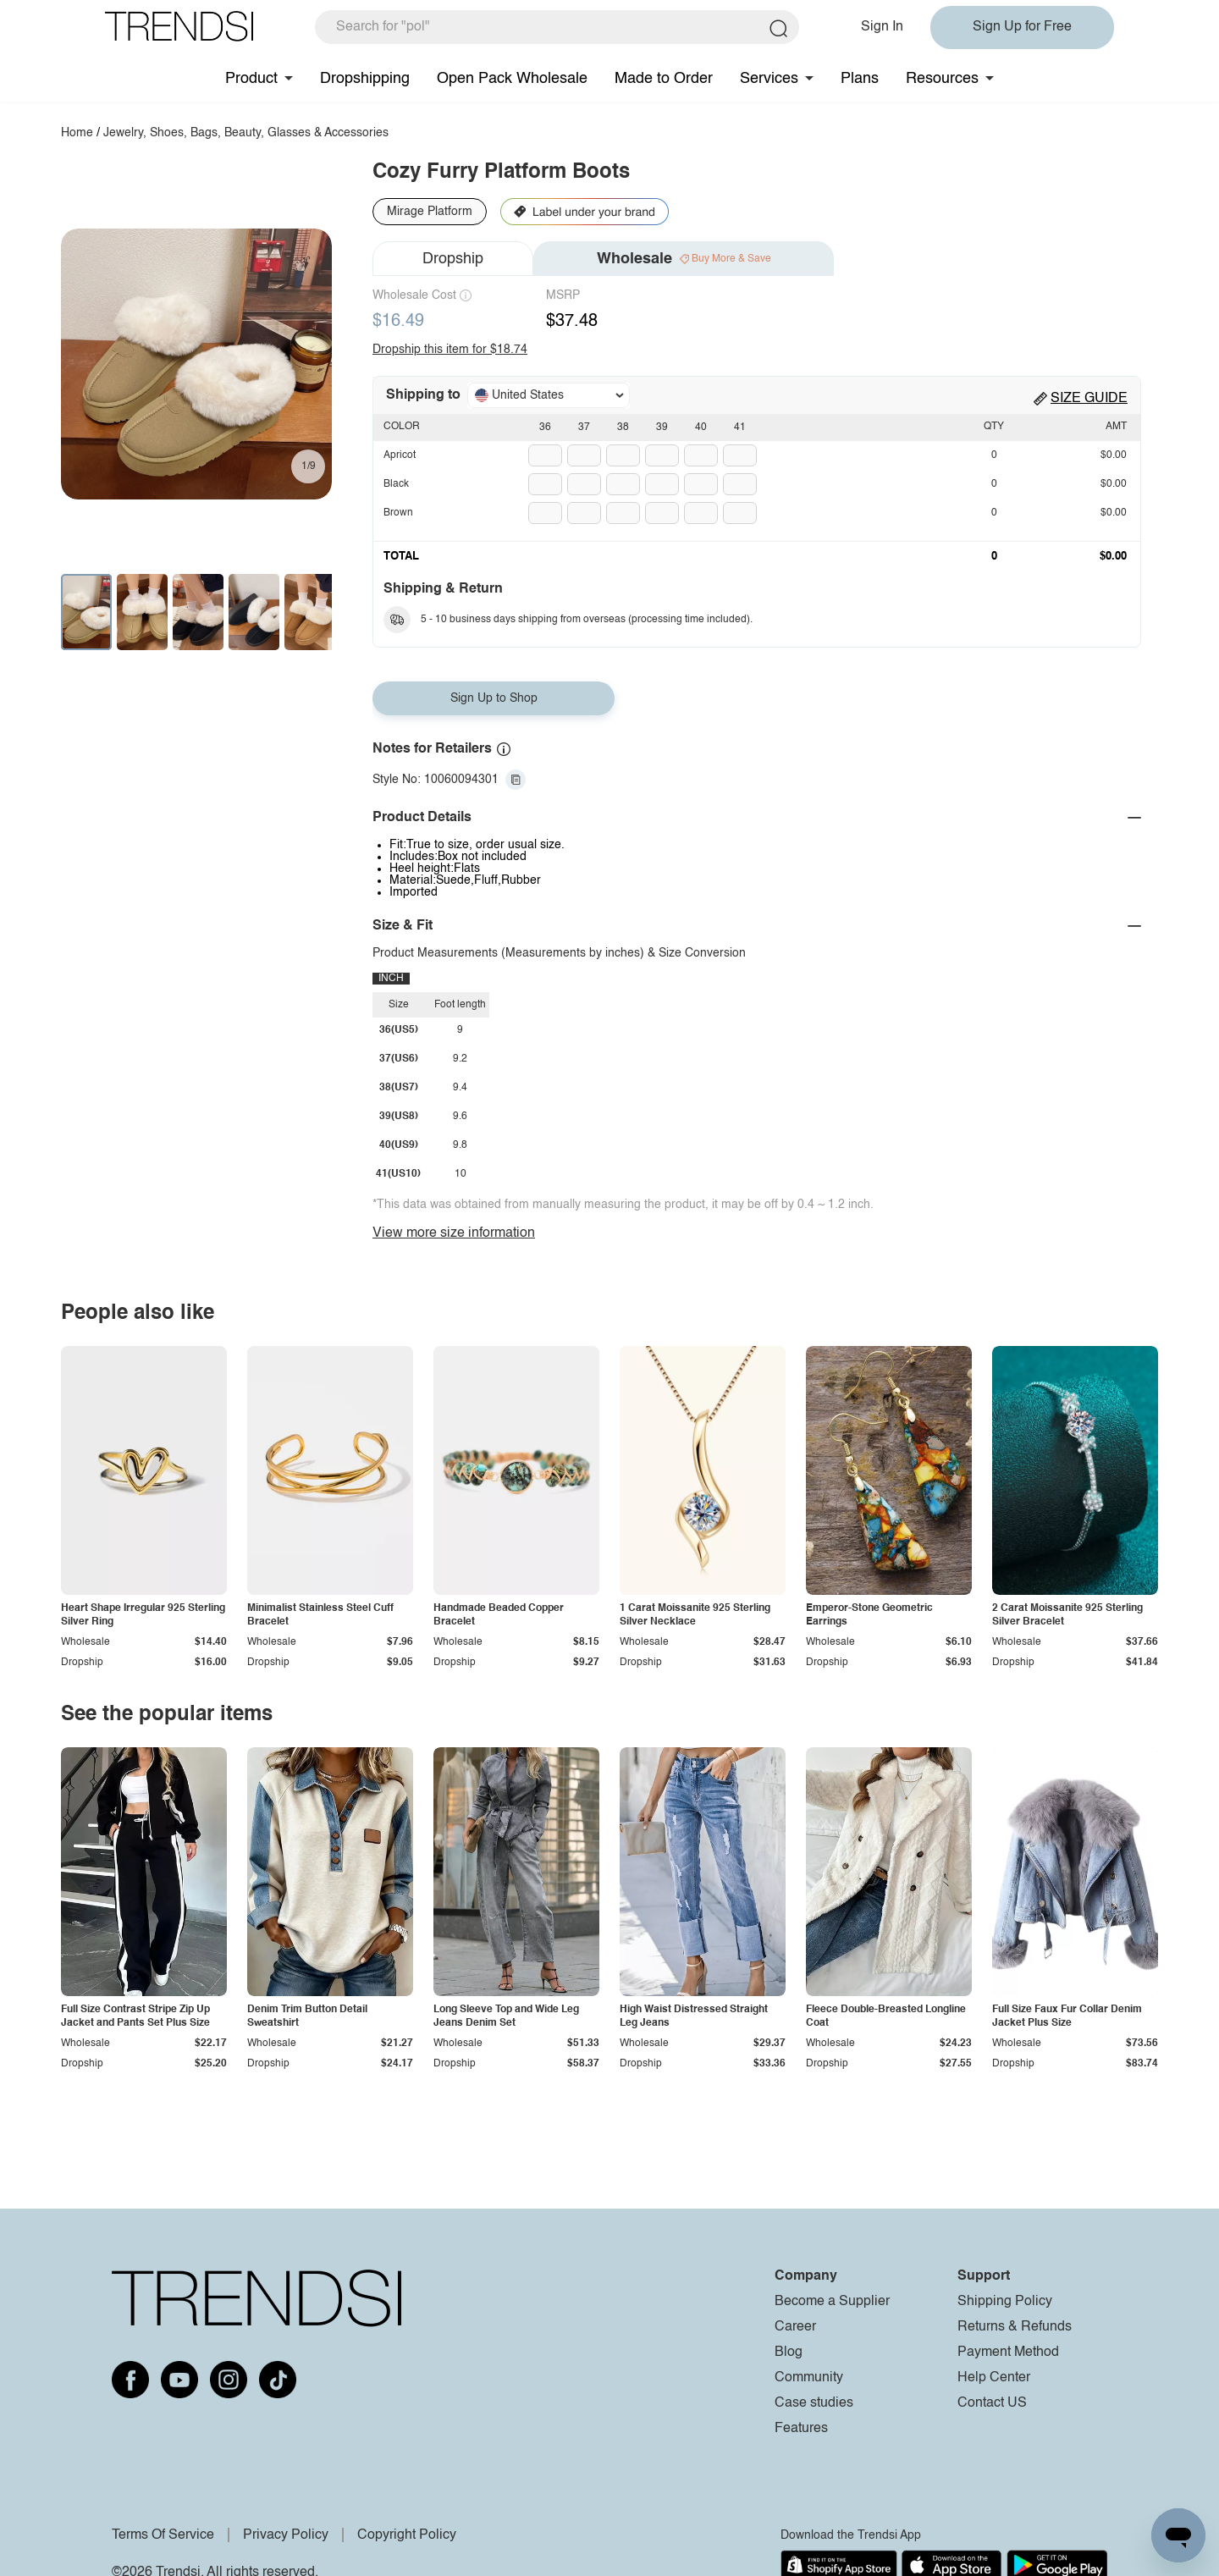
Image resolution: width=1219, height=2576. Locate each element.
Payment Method (1008, 2352)
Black (396, 484)
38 (623, 427)
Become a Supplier (832, 2301)
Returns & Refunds (1014, 2327)
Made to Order (664, 78)
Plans (860, 78)
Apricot (399, 455)
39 (662, 427)
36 (545, 427)
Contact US (992, 2403)
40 (701, 427)
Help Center (993, 2378)
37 (584, 427)
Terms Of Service (163, 2535)
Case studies (814, 2403)
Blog (789, 2352)
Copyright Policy (406, 2535)
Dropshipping (365, 78)
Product (251, 78)
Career (795, 2327)
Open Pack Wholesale (512, 78)
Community (809, 2378)
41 (740, 427)
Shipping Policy (1004, 2301)
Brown (398, 513)
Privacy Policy (285, 2535)
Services (769, 78)
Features (801, 2428)
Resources (942, 78)
